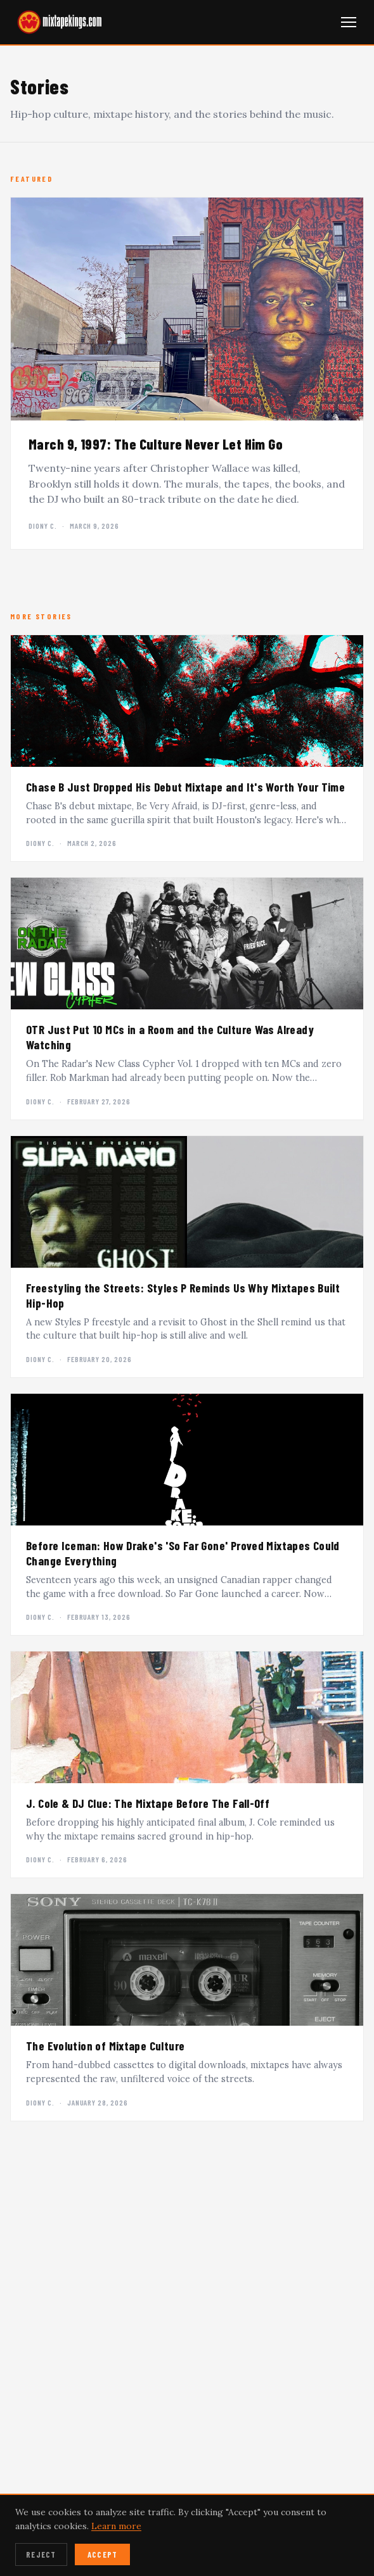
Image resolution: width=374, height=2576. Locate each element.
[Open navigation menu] (348, 22)
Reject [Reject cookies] (41, 2554)
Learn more (116, 2526)
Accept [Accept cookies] (102, 2554)
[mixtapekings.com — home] (57, 22)
